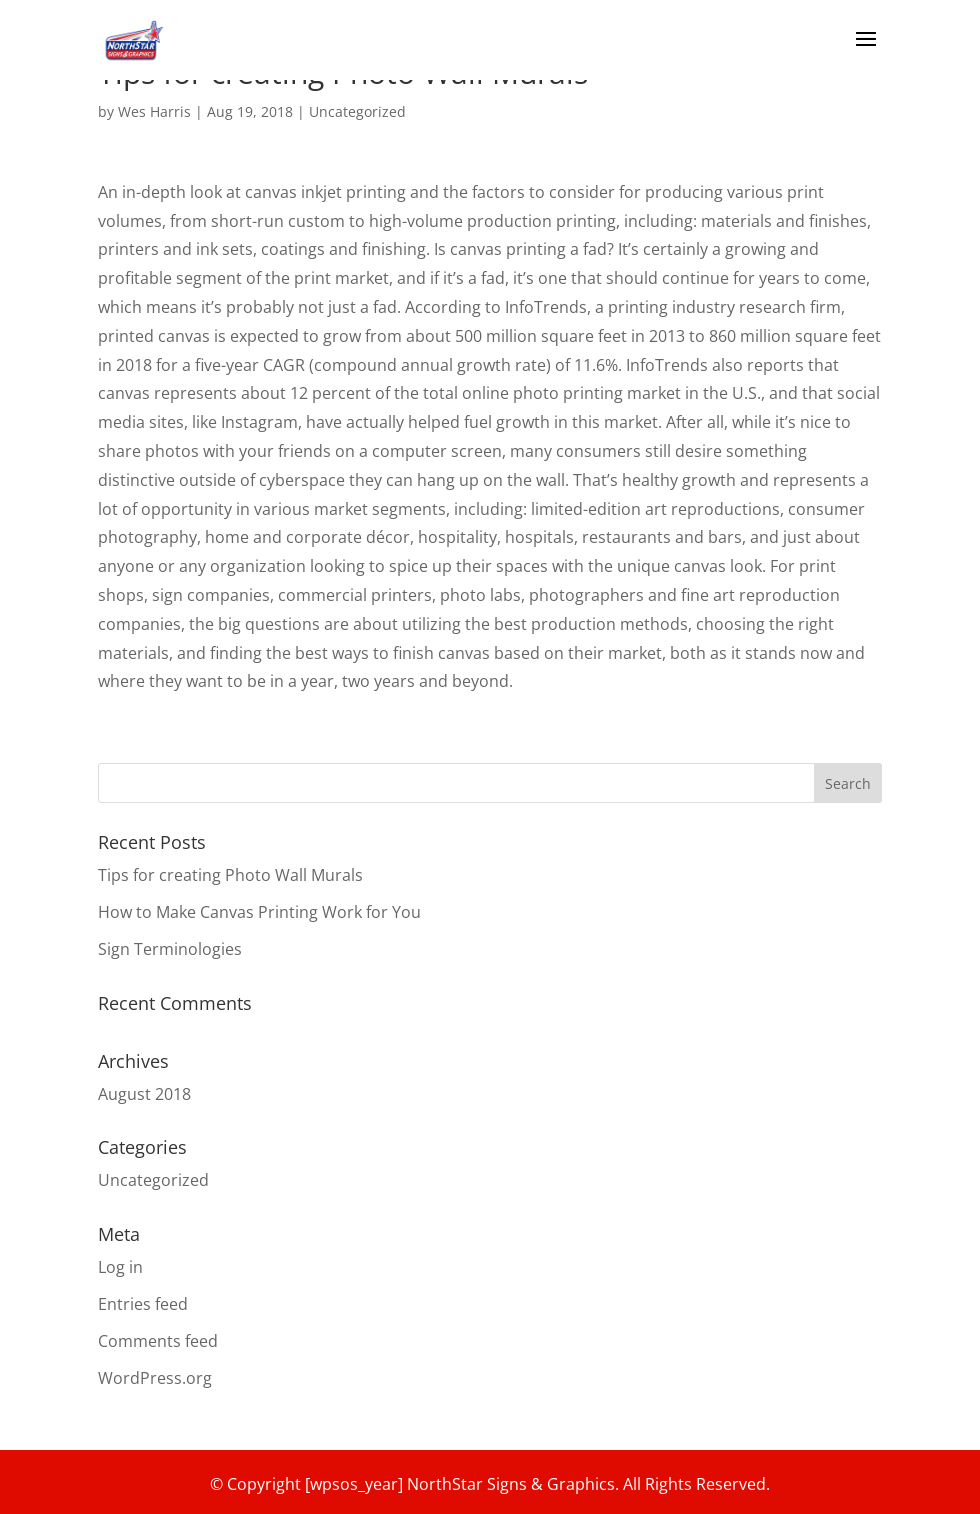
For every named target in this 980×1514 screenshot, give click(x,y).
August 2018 (144, 1094)
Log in (120, 1267)
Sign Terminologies (170, 949)
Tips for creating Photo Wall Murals (230, 875)
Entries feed (143, 1304)
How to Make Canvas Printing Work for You (259, 912)
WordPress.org (155, 1378)
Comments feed (158, 1341)
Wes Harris (154, 111)
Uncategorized (357, 111)
